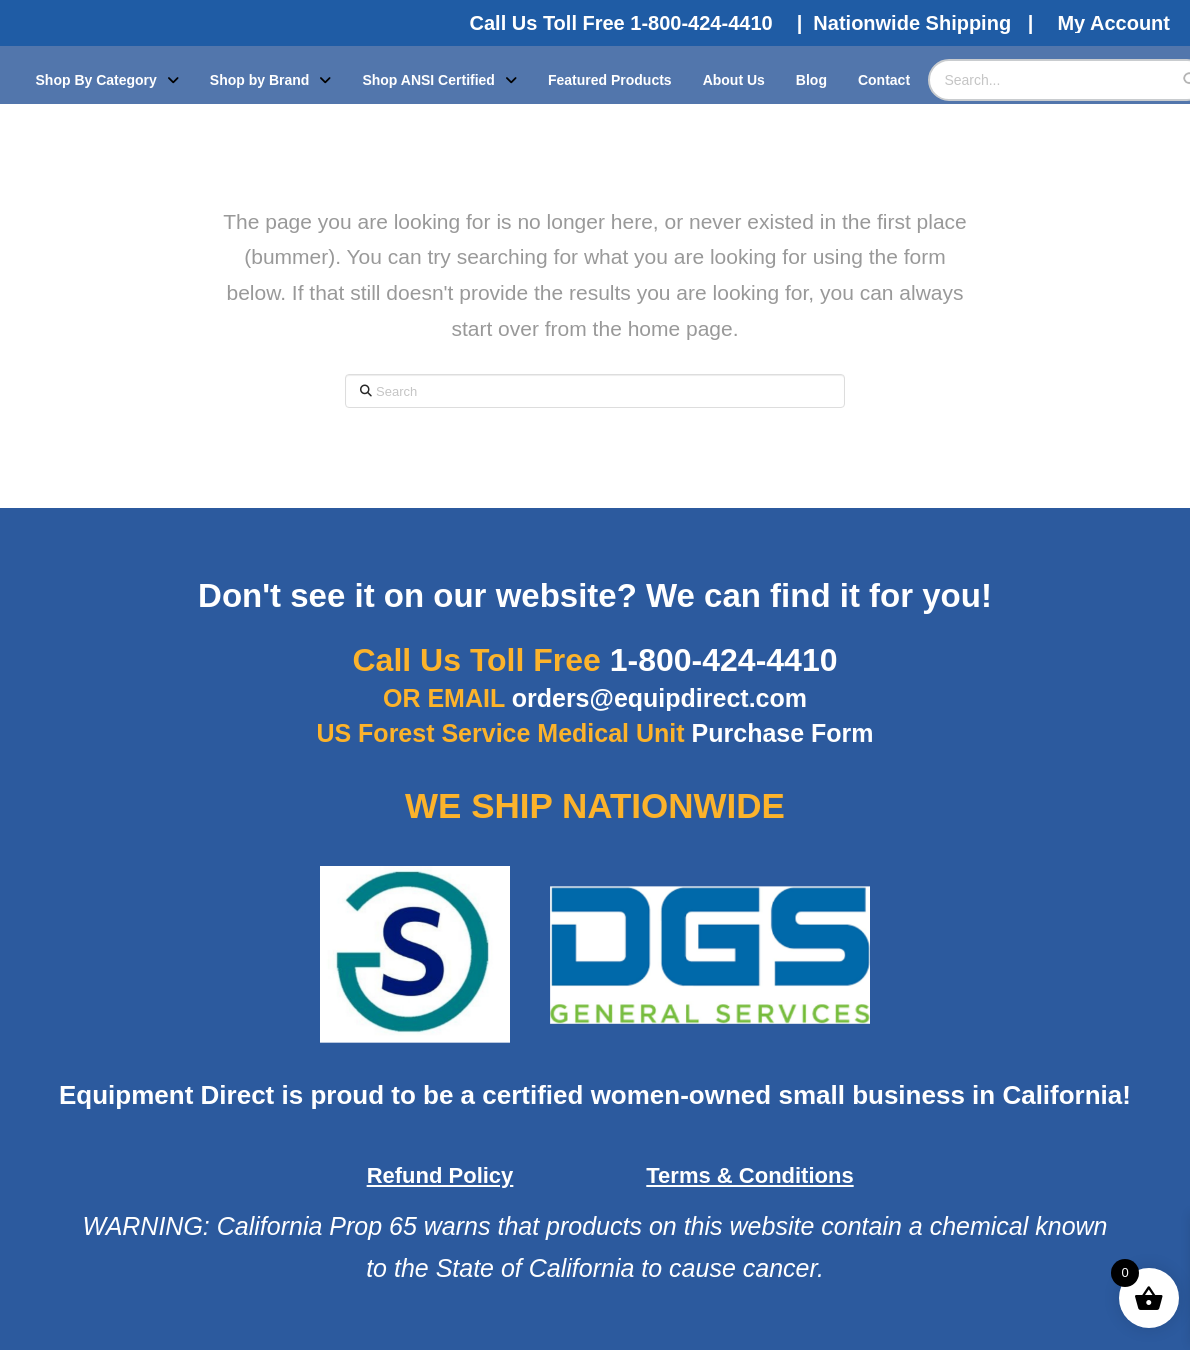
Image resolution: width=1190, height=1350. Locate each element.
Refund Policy (440, 1175)
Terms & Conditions (749, 1175)
